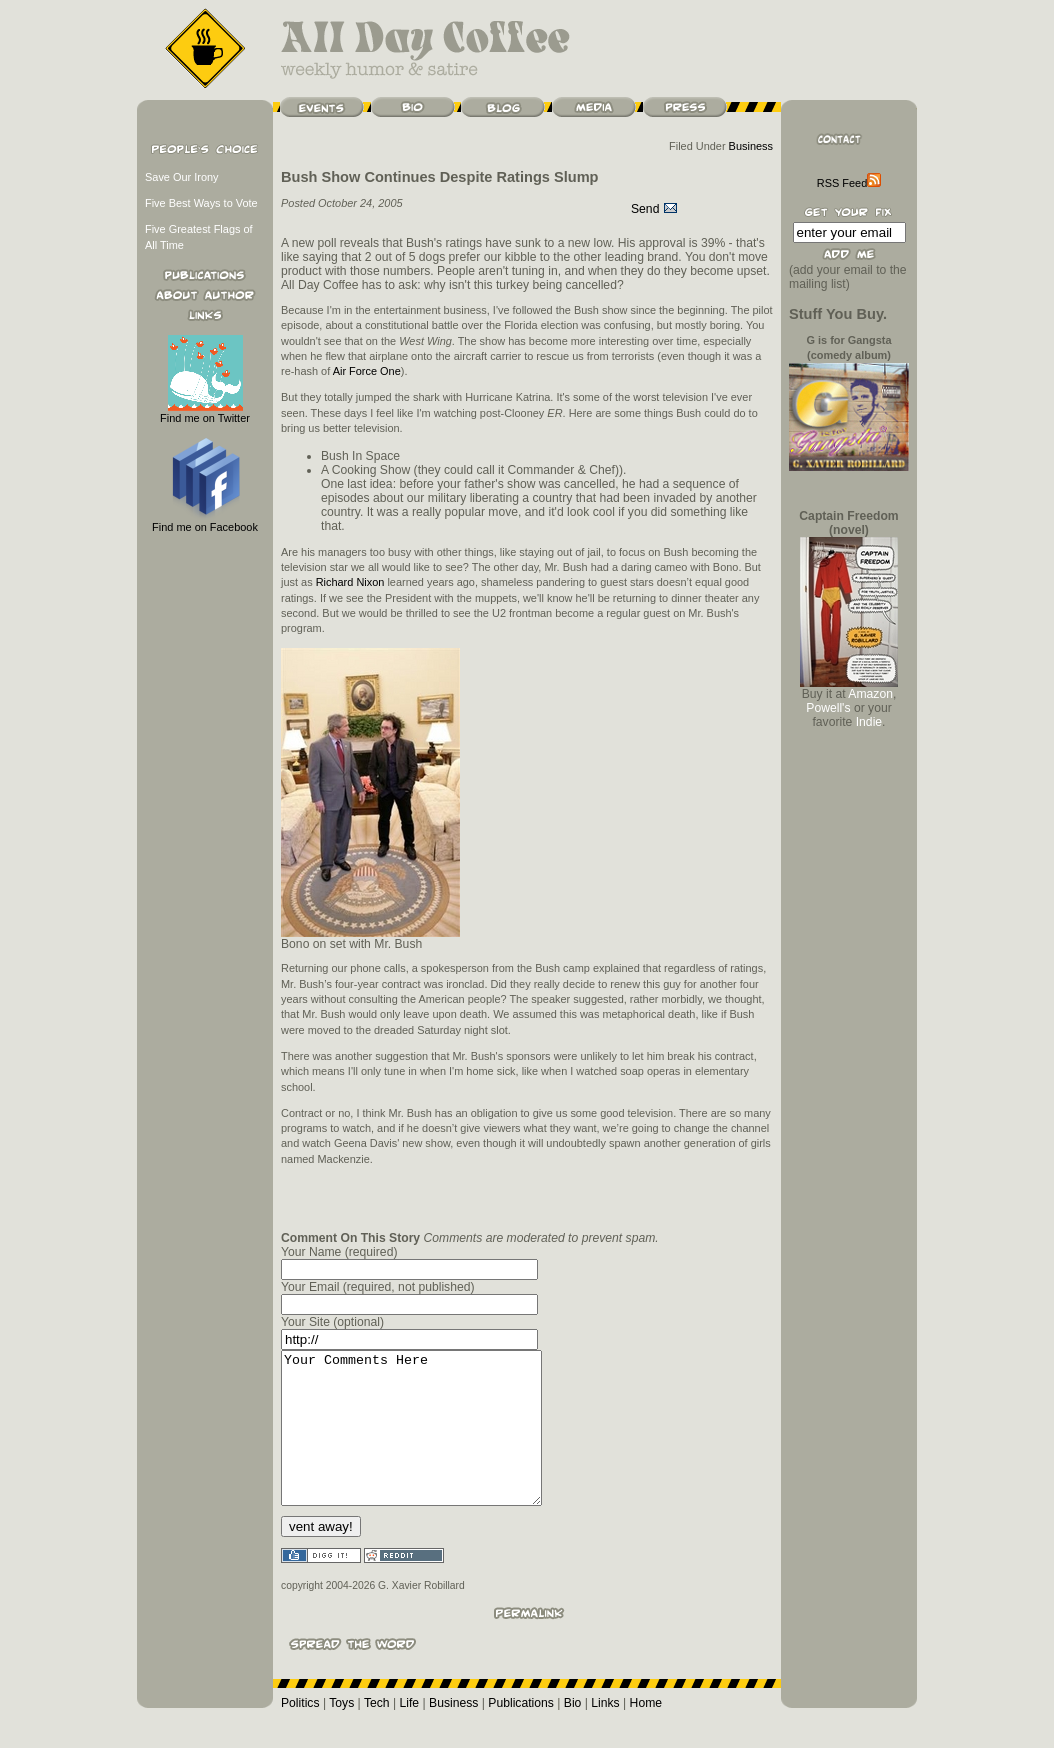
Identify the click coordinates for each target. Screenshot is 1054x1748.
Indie (869, 722)
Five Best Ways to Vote (201, 203)
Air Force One (367, 371)
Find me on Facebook (205, 521)
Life (410, 1733)
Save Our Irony (182, 177)
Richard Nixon (350, 582)
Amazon (870, 694)
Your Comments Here (426, 1443)
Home (646, 1733)
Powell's (828, 708)
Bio (573, 1733)
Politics (300, 1733)
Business (751, 146)
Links (605, 1733)
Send (654, 209)
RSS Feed (849, 183)
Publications (521, 1733)
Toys (341, 1733)
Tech (377, 1733)
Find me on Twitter (205, 412)
